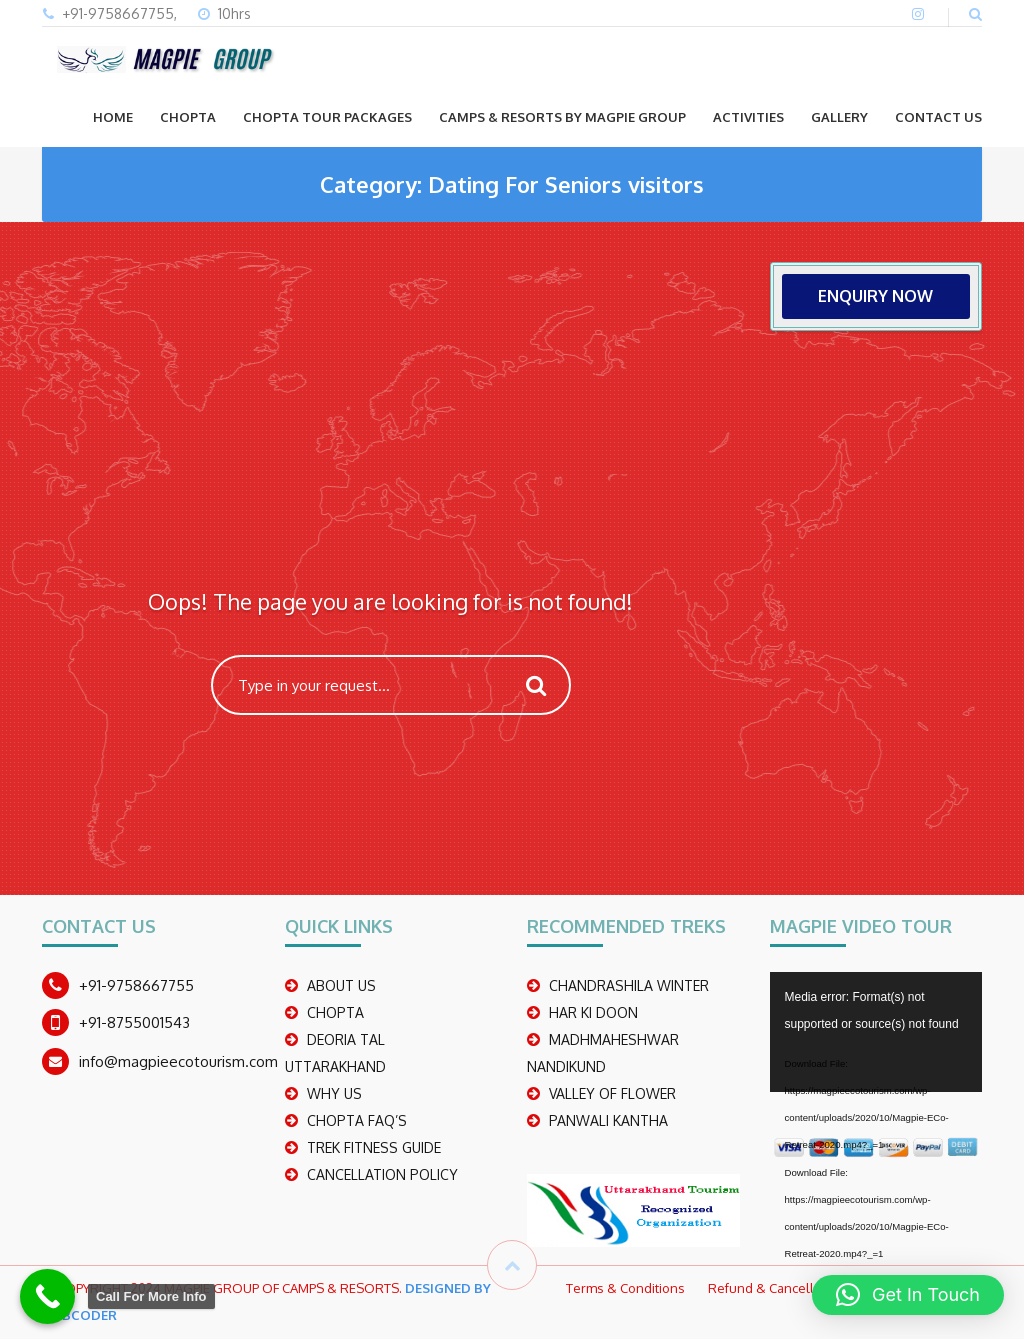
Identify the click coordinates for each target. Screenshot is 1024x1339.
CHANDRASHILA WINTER (629, 985)
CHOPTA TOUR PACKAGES (327, 117)
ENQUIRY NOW (875, 296)
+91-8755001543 (134, 1022)
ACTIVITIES (748, 117)
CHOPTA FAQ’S (357, 1120)
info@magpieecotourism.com (178, 1061)
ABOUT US (341, 985)
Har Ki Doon (593, 1012)
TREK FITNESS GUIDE (374, 1147)
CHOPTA (188, 117)
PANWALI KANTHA (608, 1120)
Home (113, 117)
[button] (908, 1295)
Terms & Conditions (625, 1288)
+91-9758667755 (136, 985)
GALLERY (839, 117)
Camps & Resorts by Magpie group (562, 117)
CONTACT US (938, 117)
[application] (876, 1032)
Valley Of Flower (612, 1093)
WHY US (334, 1093)
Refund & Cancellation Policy (794, 1288)
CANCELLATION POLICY (382, 1174)
